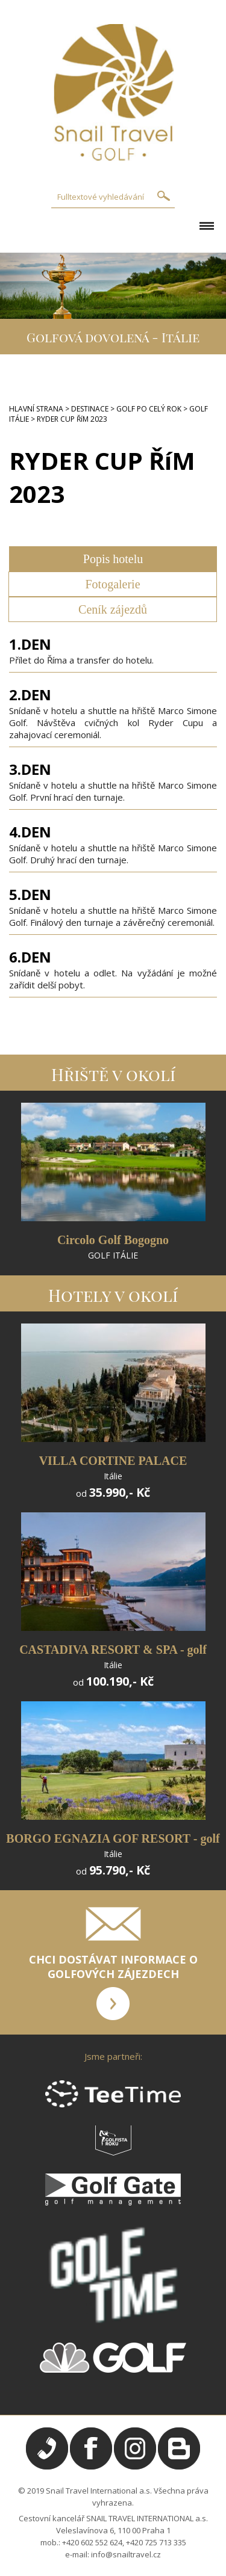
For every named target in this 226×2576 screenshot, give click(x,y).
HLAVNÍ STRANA (36, 409)
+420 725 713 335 (156, 2542)
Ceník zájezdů (112, 609)
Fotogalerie (112, 584)
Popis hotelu (113, 558)
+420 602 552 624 (92, 2542)
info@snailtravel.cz (126, 2554)
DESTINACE (89, 409)
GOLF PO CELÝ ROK (148, 409)
